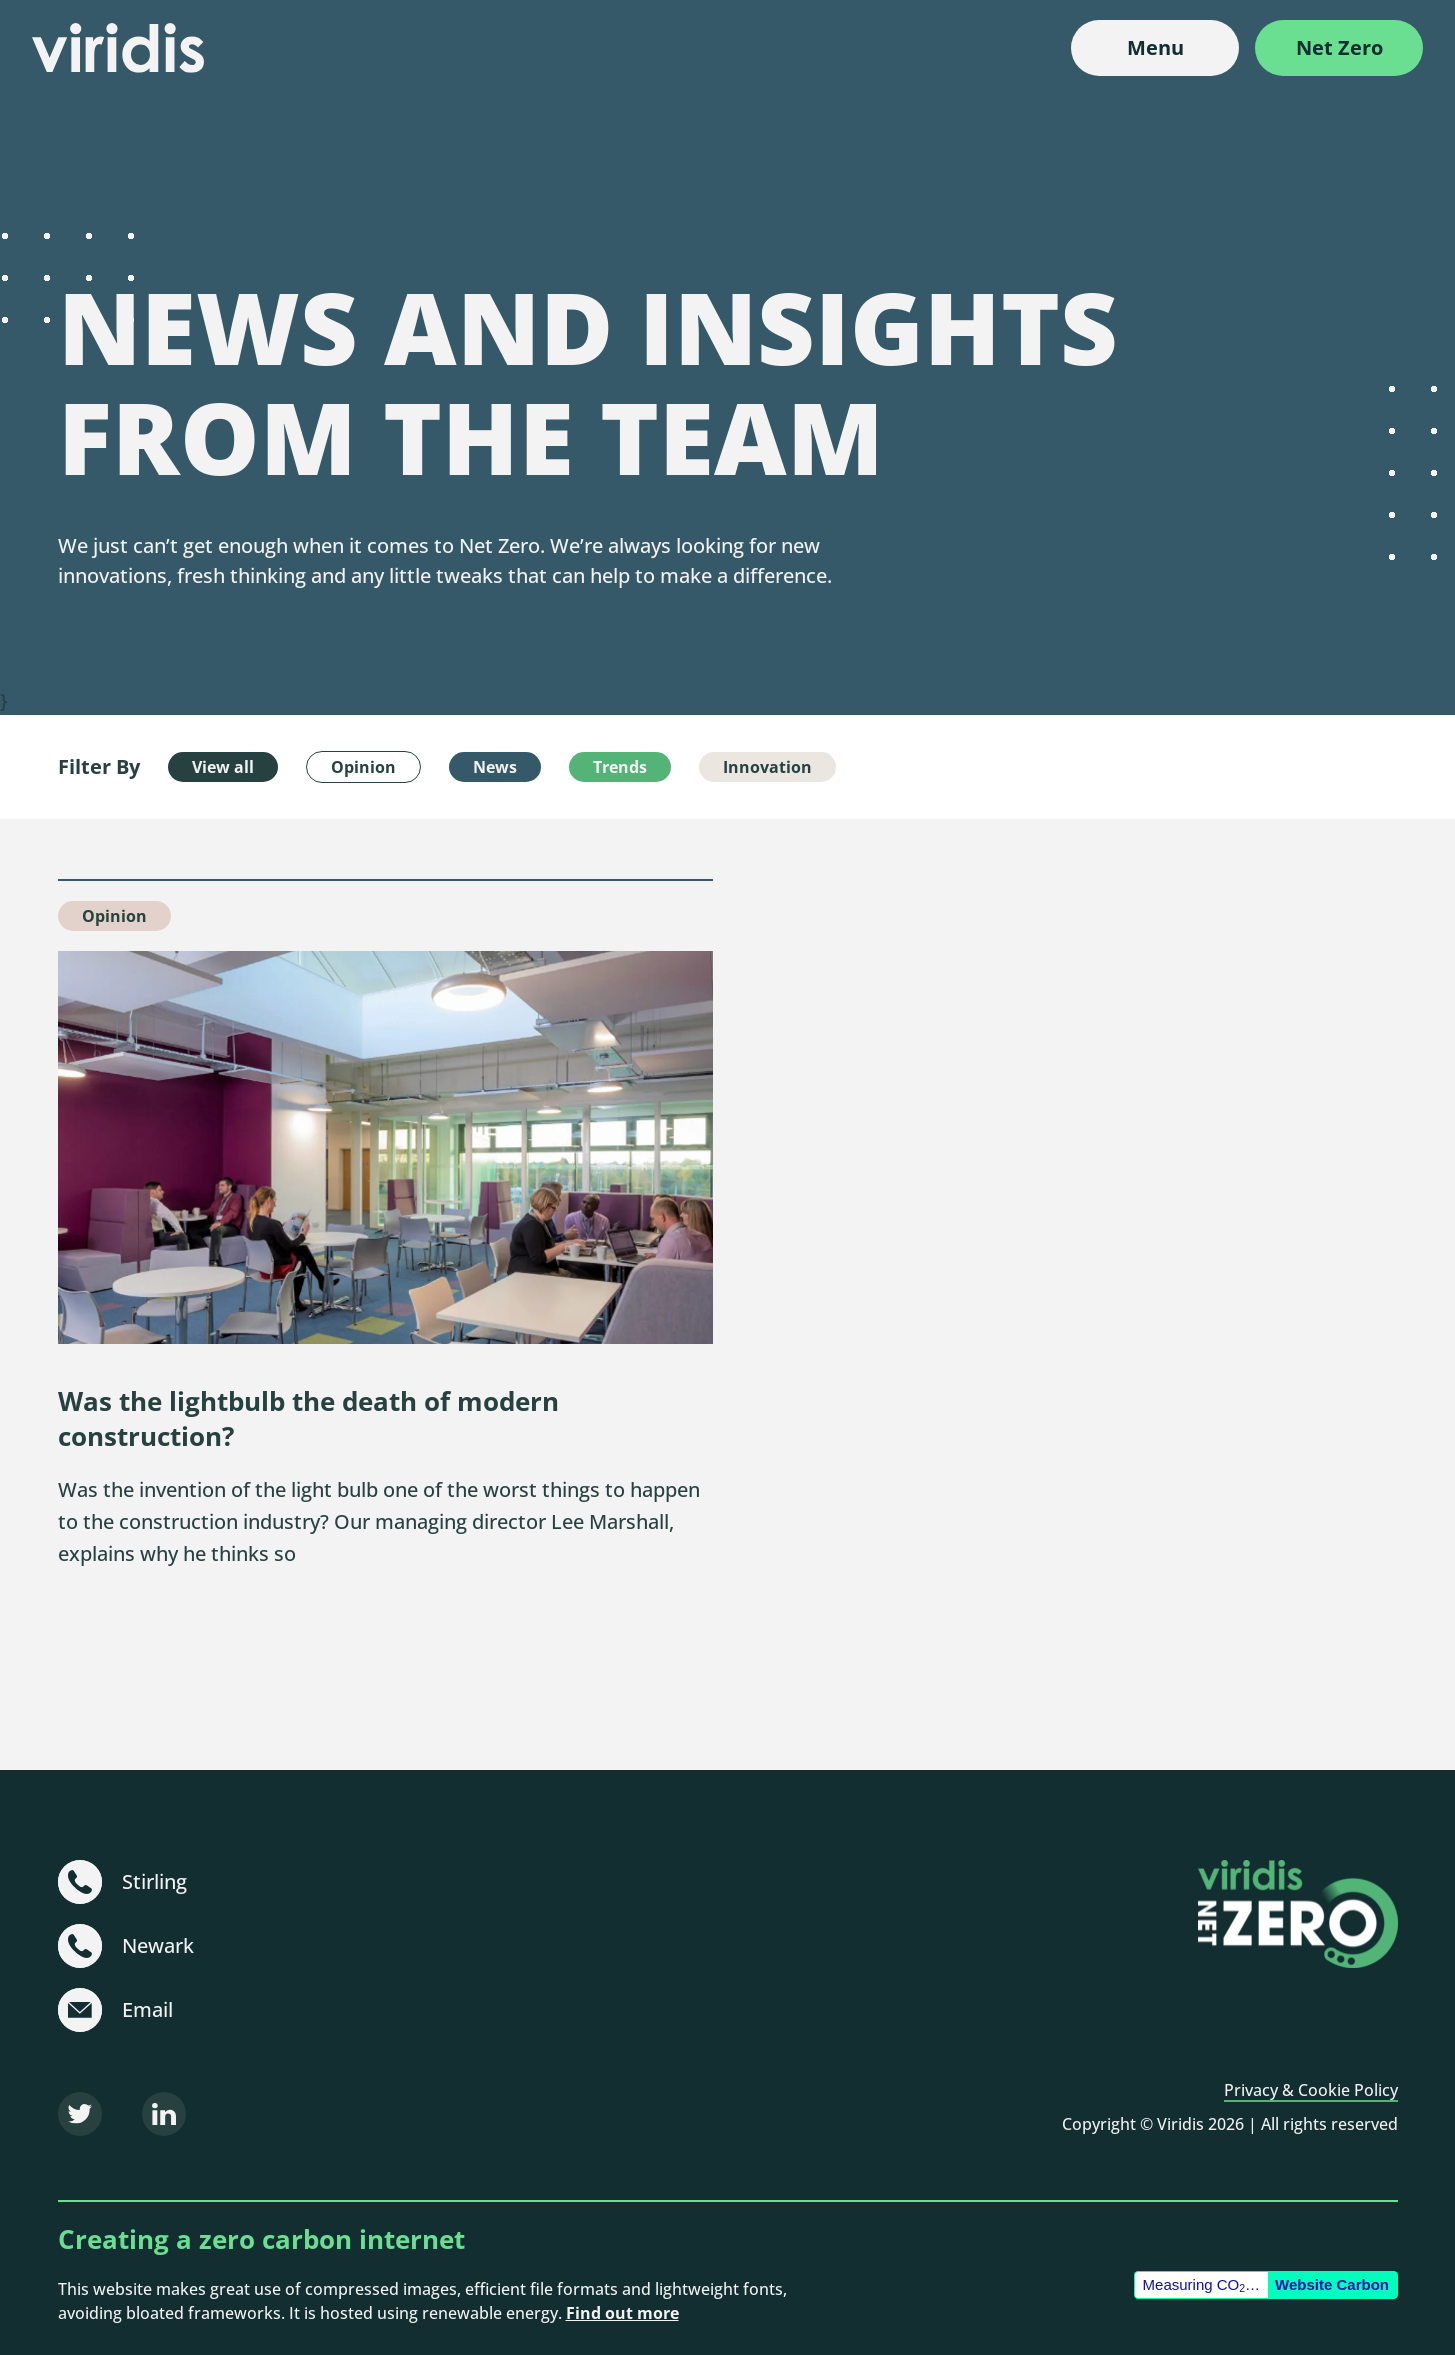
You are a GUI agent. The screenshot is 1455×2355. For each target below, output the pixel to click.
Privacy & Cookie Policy (1311, 2090)
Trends (620, 767)
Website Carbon (1332, 2284)
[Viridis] (118, 48)
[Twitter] (80, 2114)
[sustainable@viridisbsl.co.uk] (80, 2010)
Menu (1155, 47)
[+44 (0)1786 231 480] (80, 1882)
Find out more (622, 2313)
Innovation (767, 767)
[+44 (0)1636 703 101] (80, 1946)
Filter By (99, 766)
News (495, 767)
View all (223, 767)
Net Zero (1339, 47)
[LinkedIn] (164, 2114)
